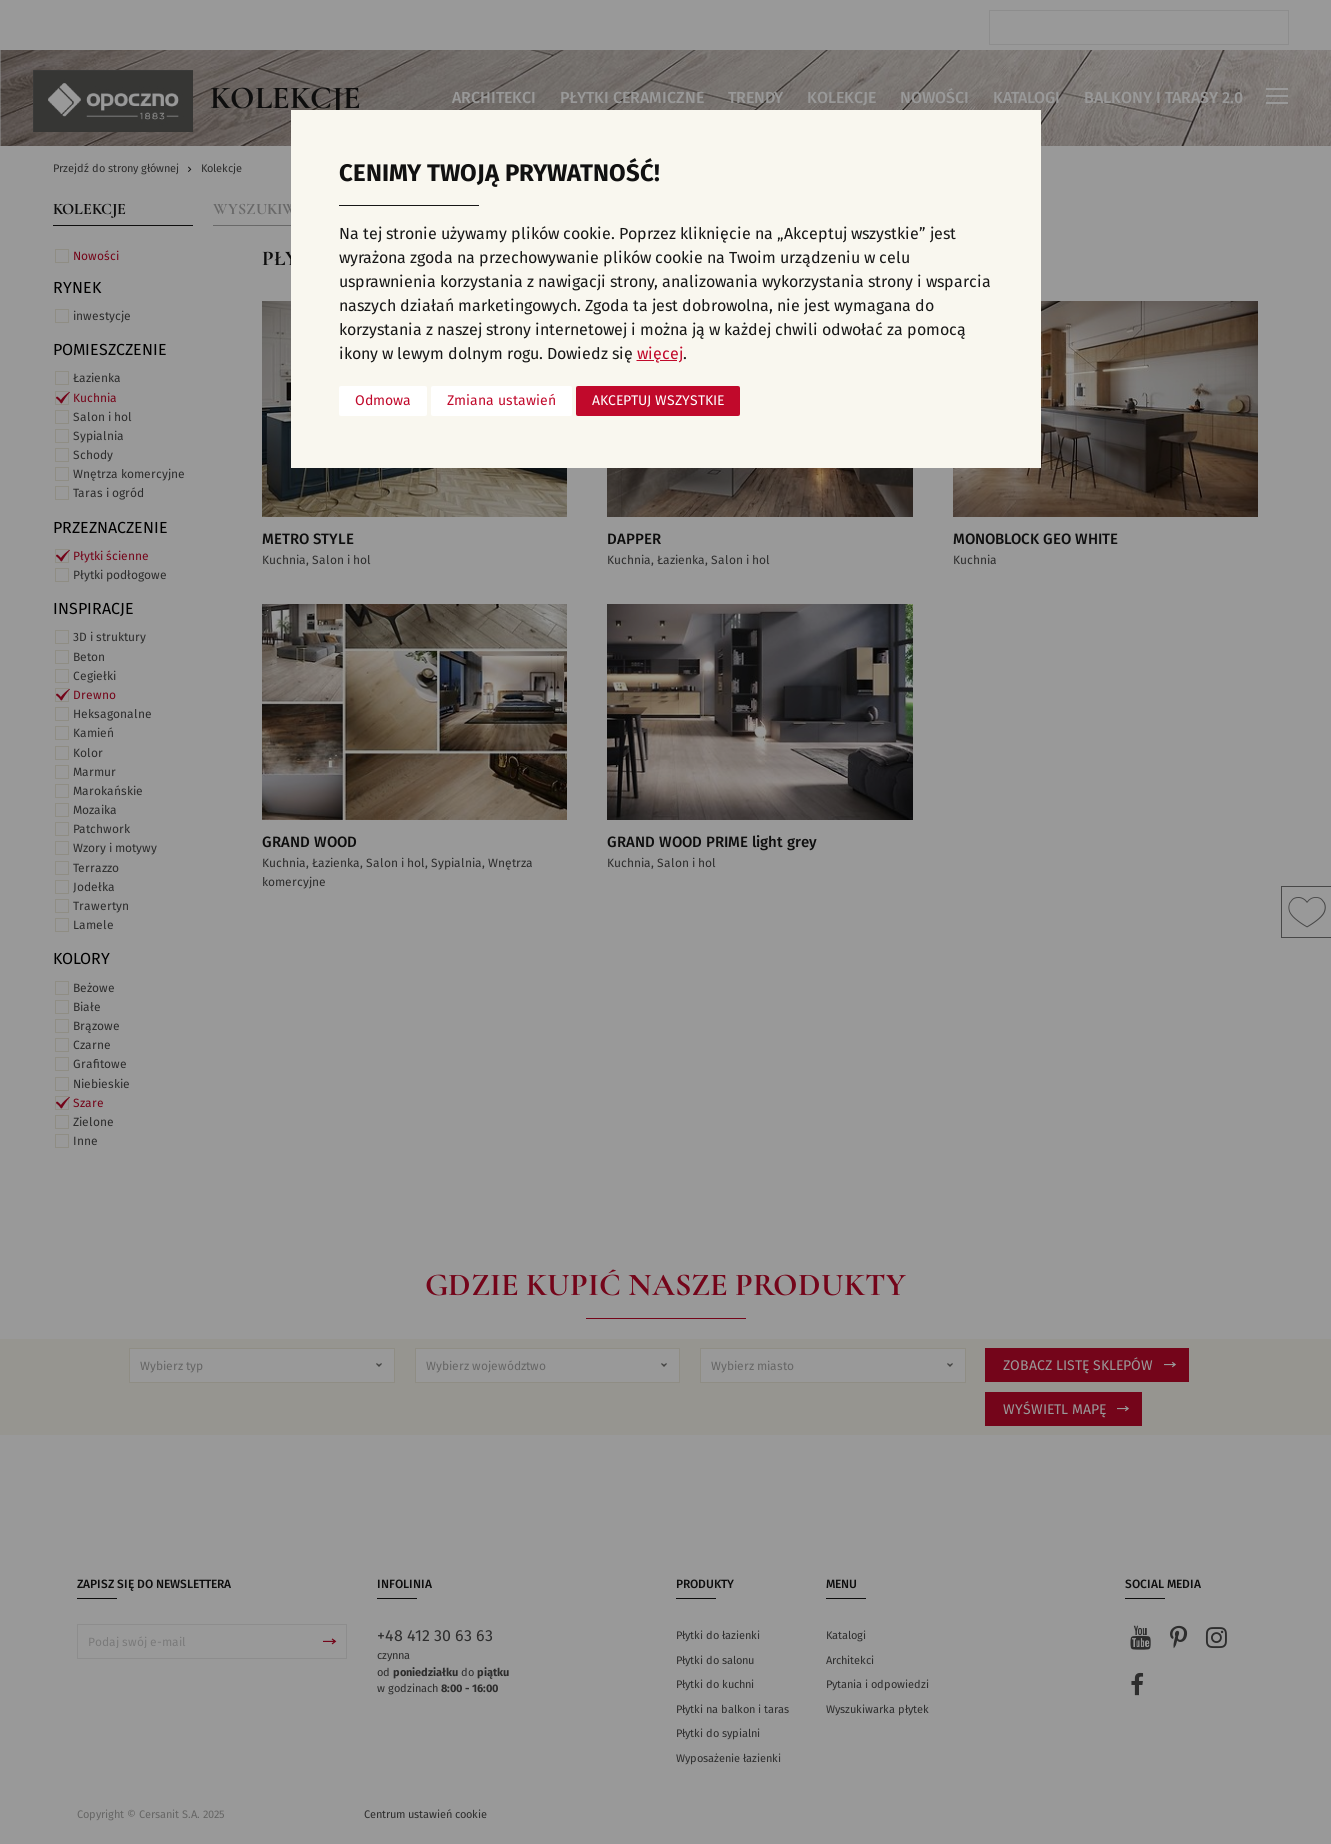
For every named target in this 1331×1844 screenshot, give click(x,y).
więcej (660, 354)
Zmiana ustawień (501, 401)
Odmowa (383, 401)
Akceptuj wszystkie (658, 401)
